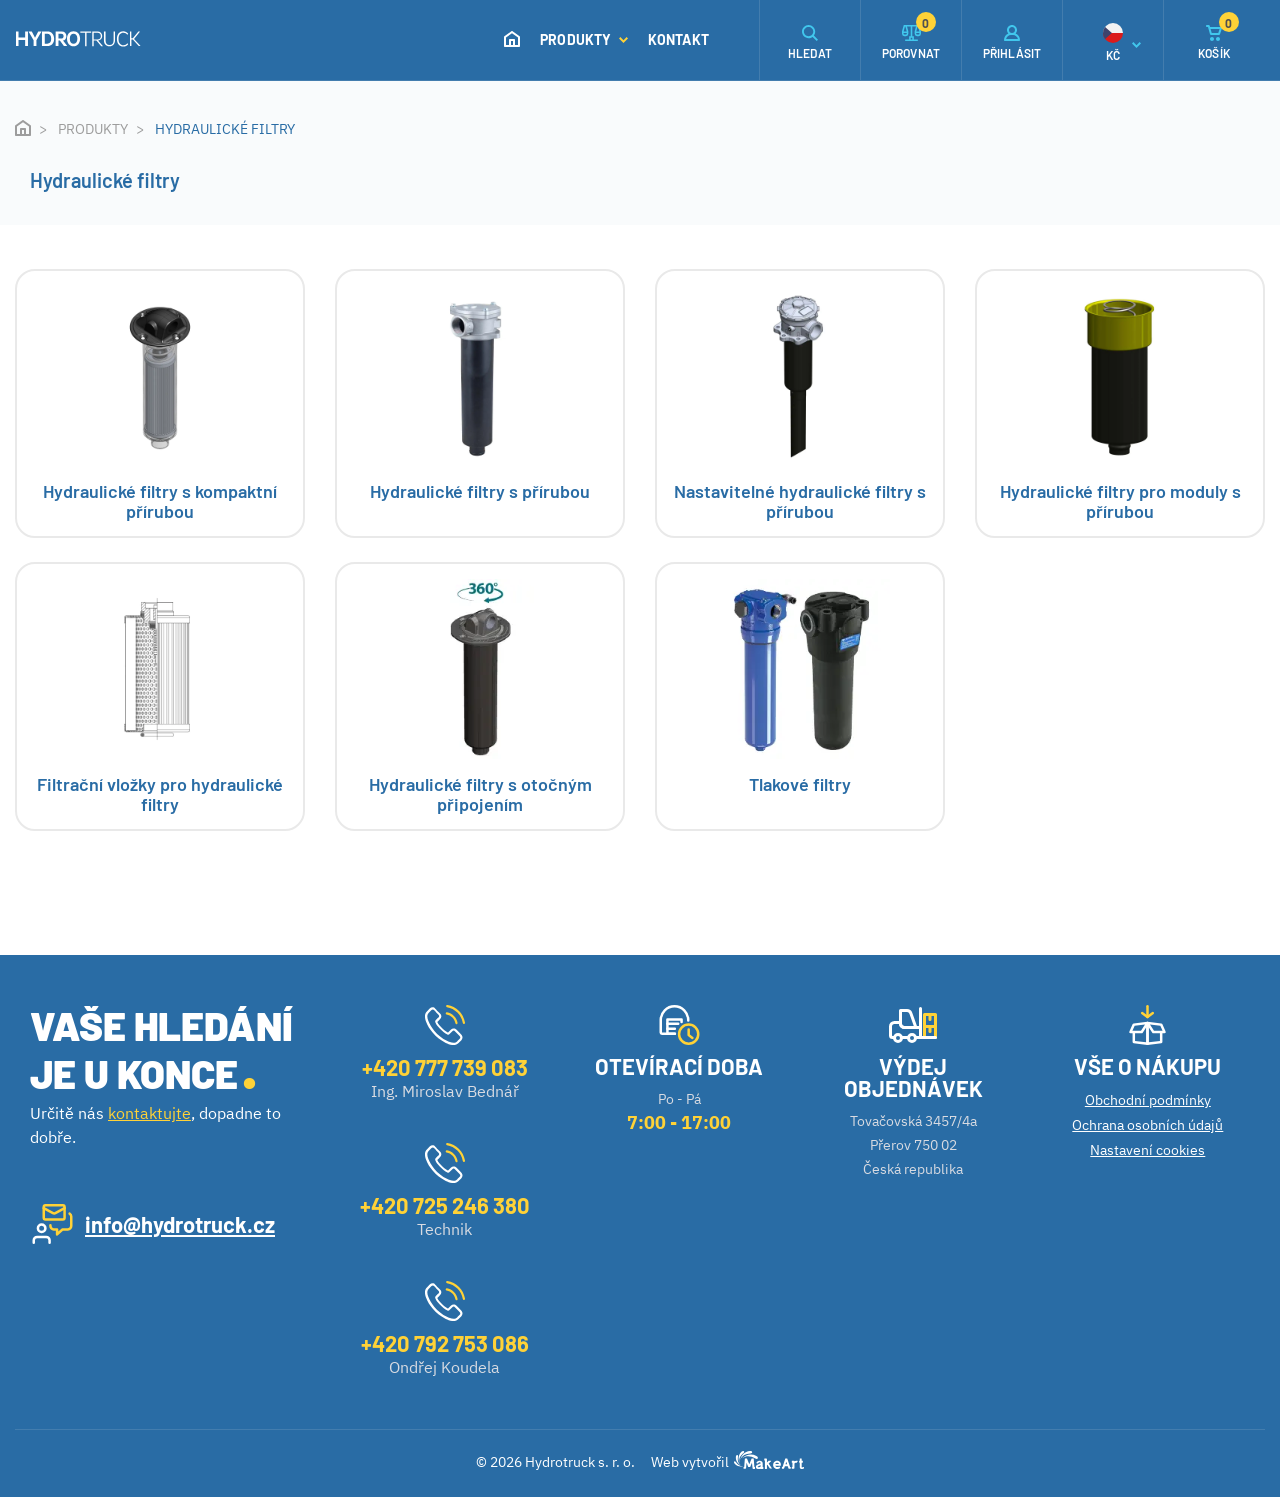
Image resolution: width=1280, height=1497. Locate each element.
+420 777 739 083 (445, 1067)
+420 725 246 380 (445, 1205)
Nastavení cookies (1147, 1150)
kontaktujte (149, 1113)
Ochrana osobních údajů (1147, 1125)
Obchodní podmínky (1148, 1100)
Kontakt (678, 39)
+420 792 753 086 (445, 1343)
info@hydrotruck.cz (180, 1224)
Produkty (584, 39)
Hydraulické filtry (225, 129)
